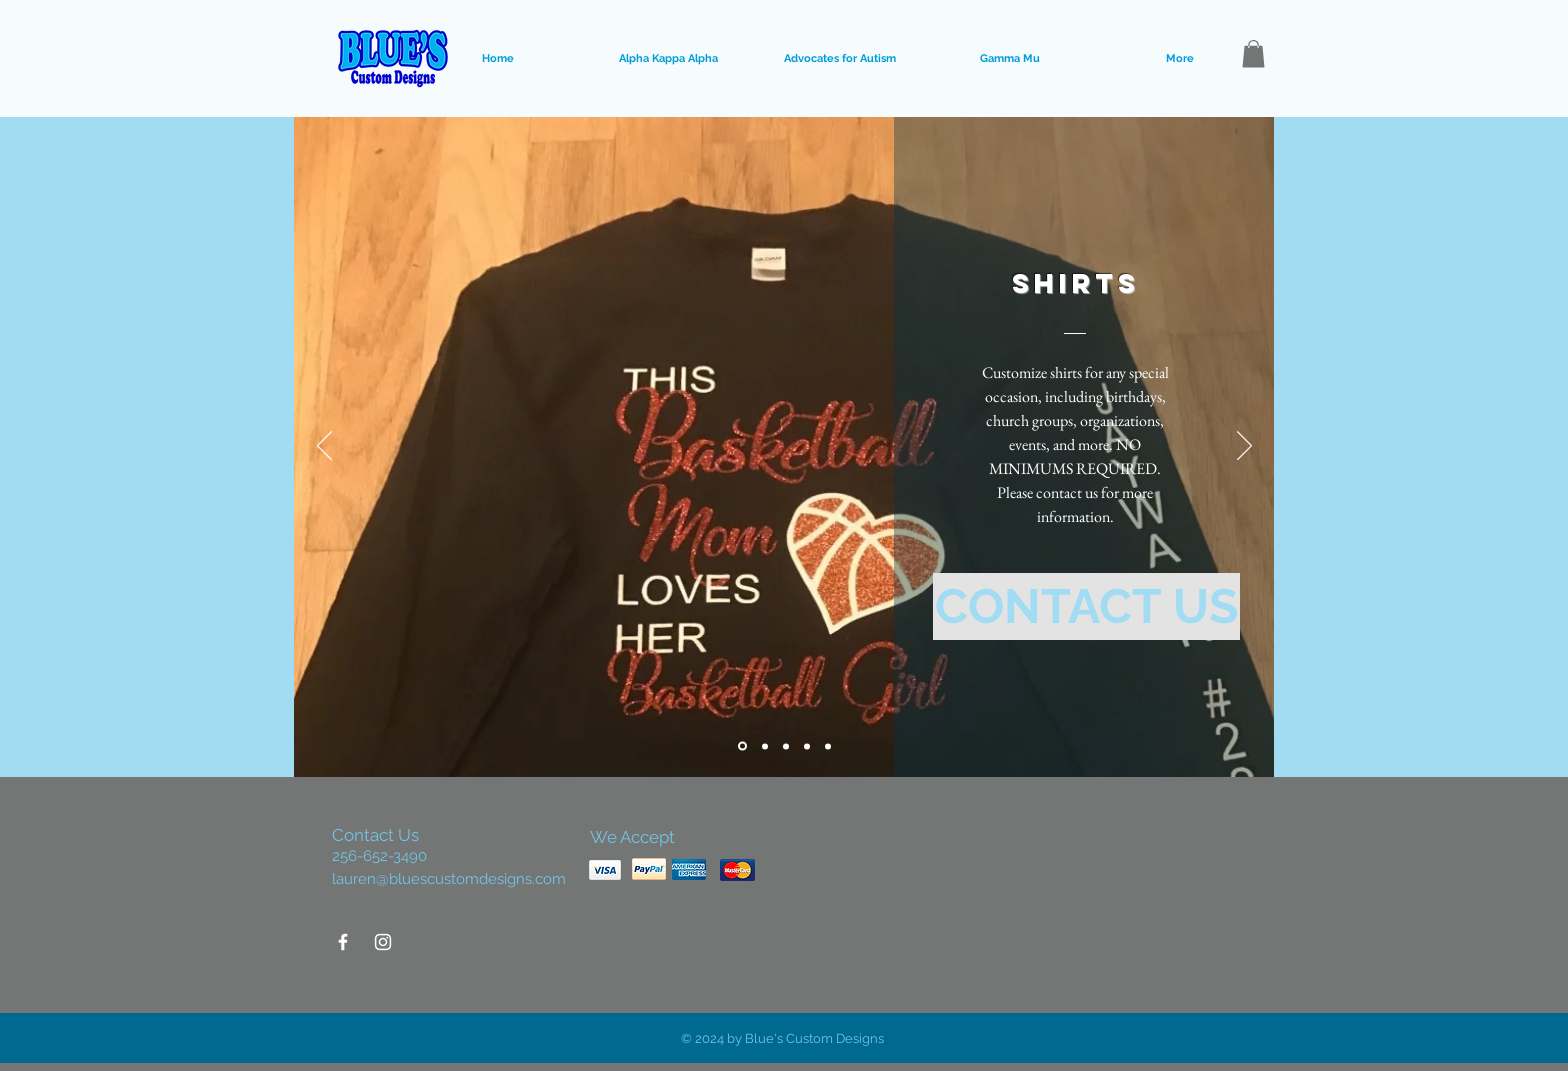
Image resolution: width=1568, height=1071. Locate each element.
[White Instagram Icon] (383, 942)
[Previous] (324, 447)
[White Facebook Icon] (343, 942)
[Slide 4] (807, 746)
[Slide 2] (765, 746)
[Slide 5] (828, 746)
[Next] (1244, 447)
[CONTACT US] (1086, 606)
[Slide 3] (786, 746)
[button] (1253, 53)
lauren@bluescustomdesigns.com (449, 879)
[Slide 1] (742, 746)
